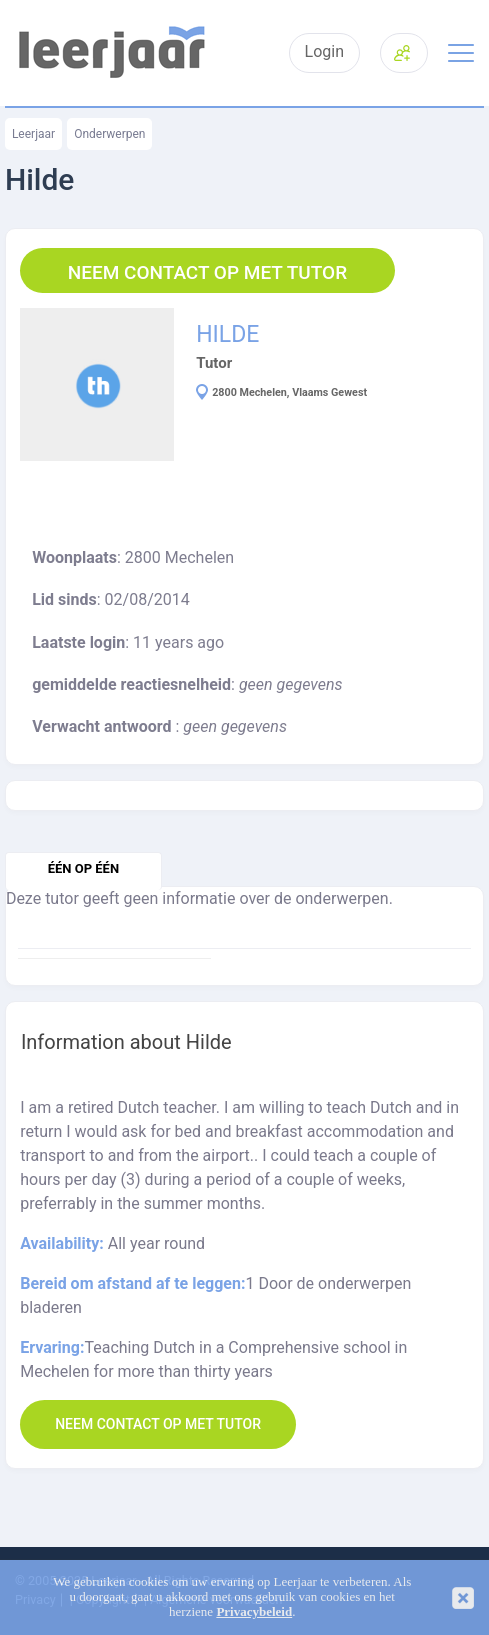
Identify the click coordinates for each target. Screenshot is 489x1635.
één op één (83, 868)
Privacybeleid (254, 1612)
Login (324, 52)
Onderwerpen (109, 134)
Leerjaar (33, 134)
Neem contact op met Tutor (207, 272)
